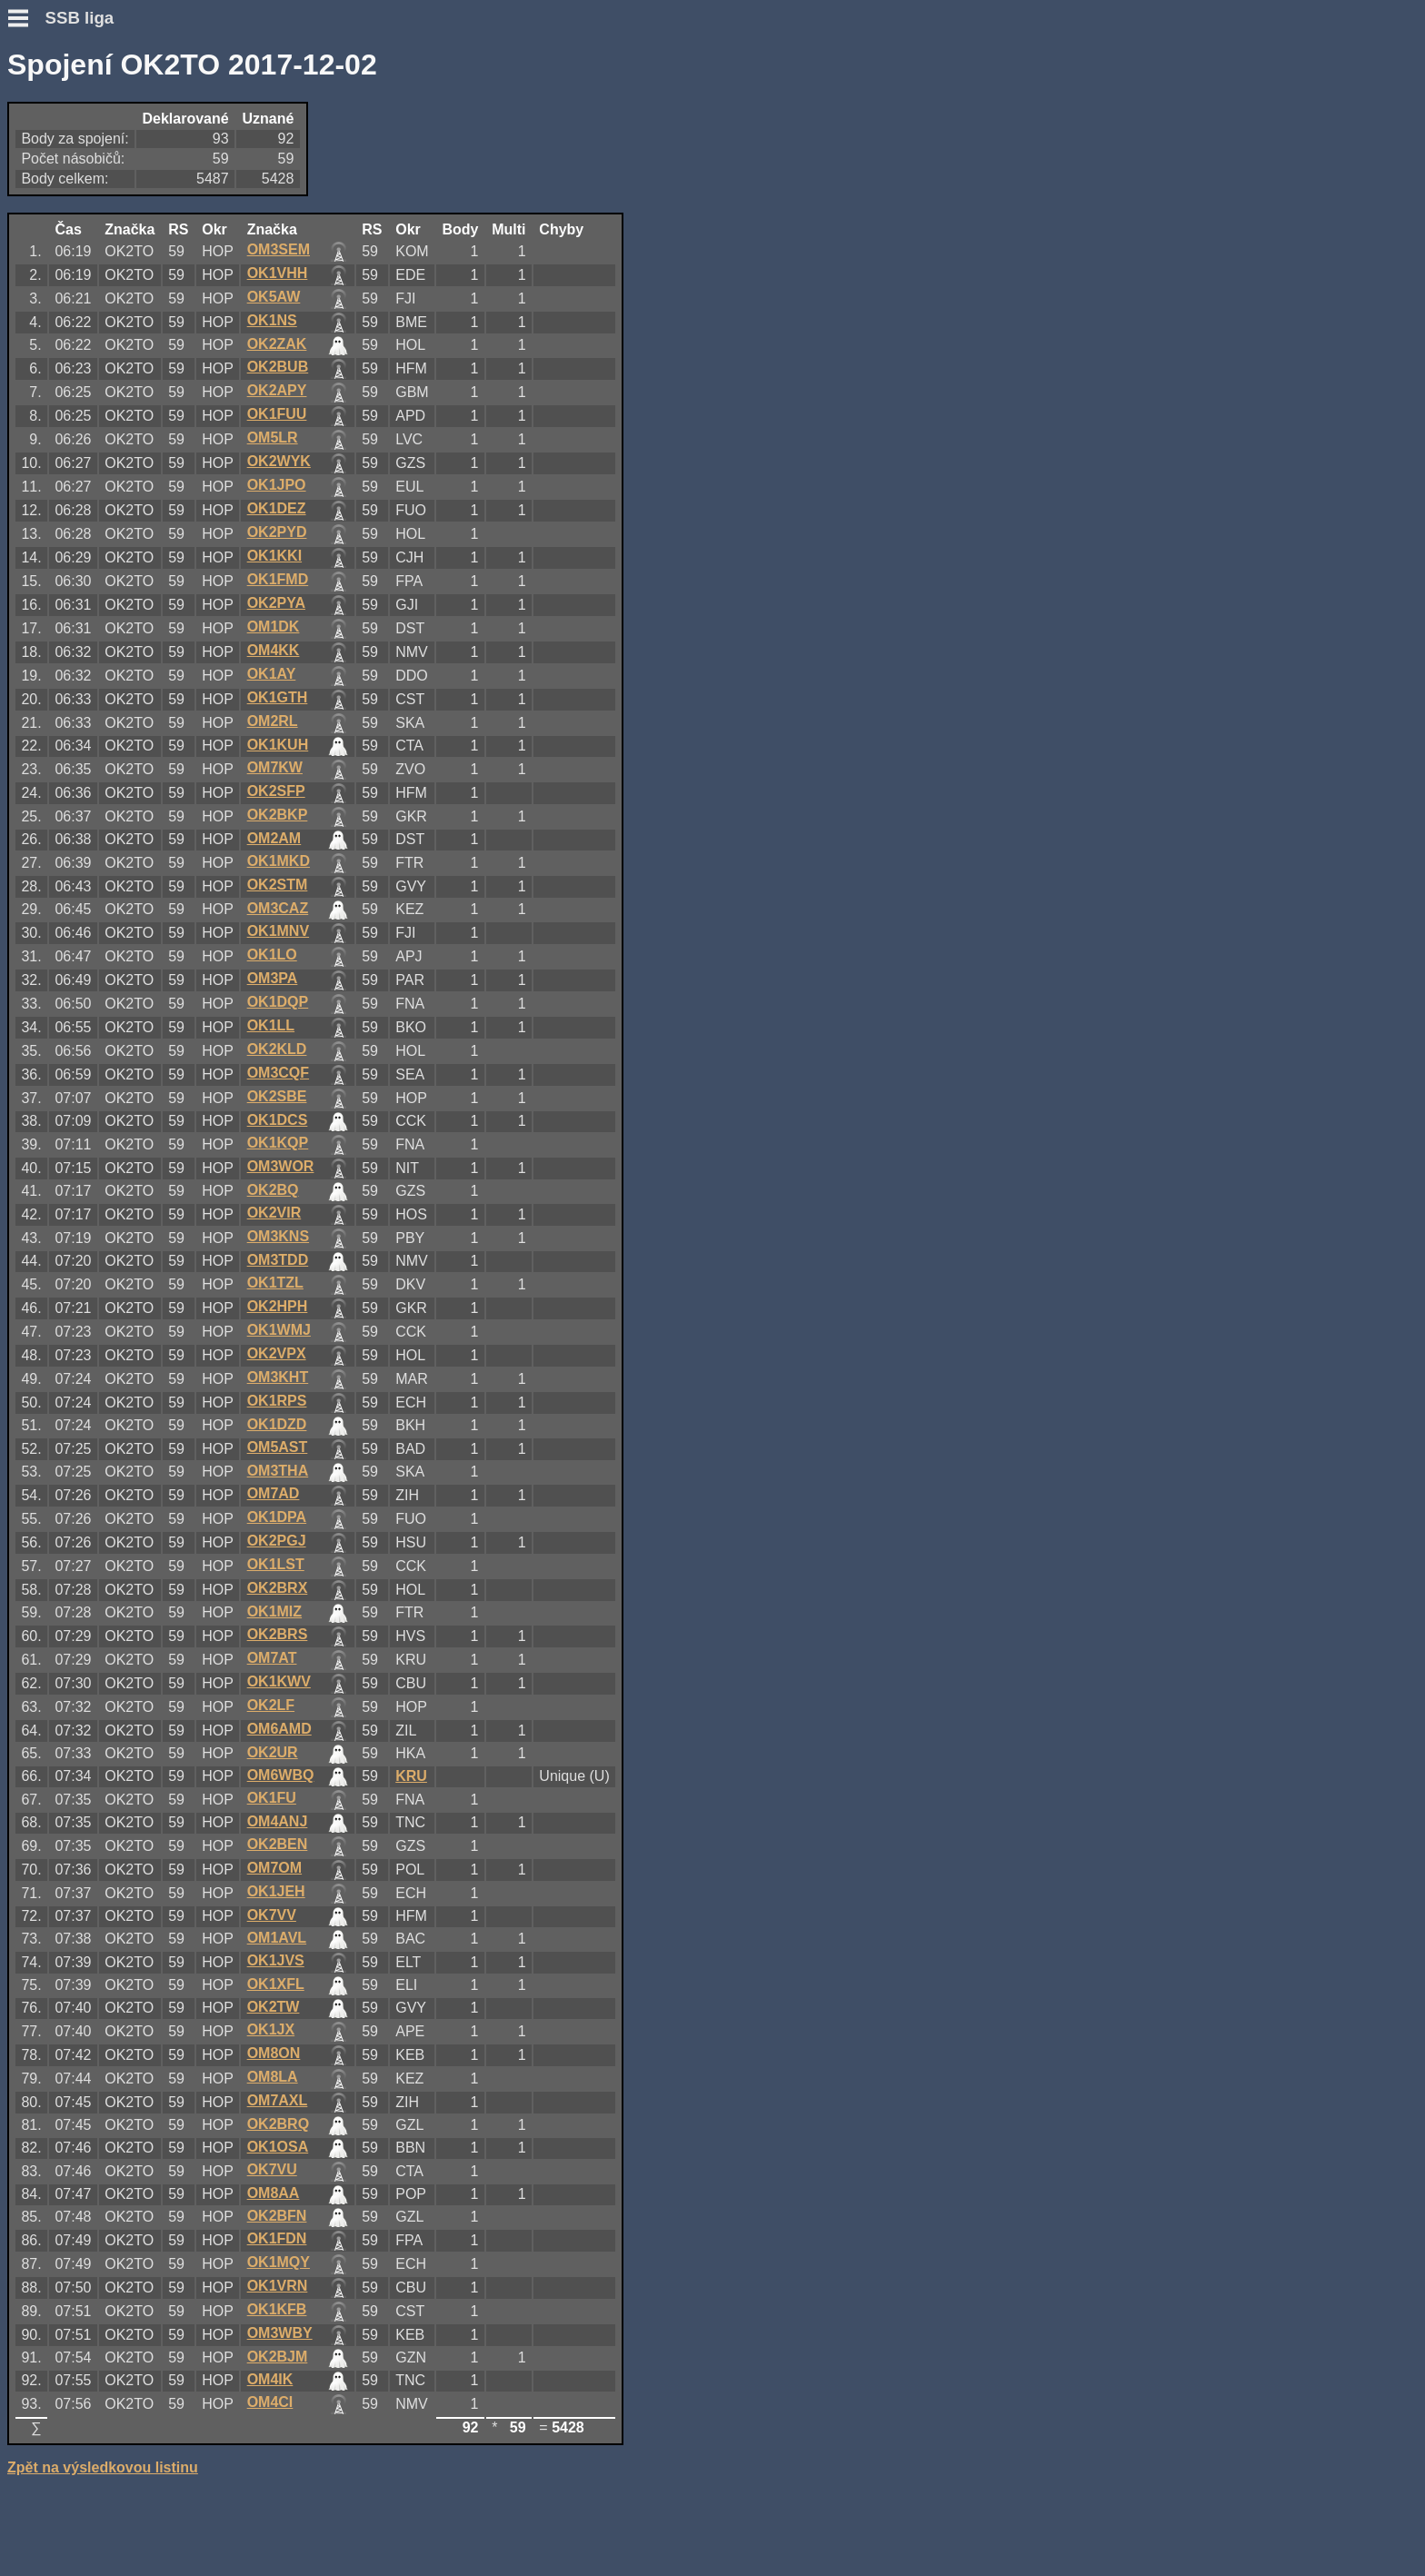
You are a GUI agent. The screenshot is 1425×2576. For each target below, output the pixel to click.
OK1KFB (277, 2309)
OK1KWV (279, 1681)
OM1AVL (276, 1937)
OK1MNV (278, 931)
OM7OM (274, 1867)
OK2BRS (277, 1634)
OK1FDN (277, 2238)
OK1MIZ (274, 1611)
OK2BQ (273, 1190)
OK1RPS (277, 1400)
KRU (411, 1776)
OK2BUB (278, 366)
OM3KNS (278, 1236)
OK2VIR (274, 1212)
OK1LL (270, 1025)
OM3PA (272, 978)
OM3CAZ (278, 908)
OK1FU (271, 1797)
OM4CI (270, 2402)
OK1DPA (277, 1517)
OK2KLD (277, 1049)
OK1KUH (278, 744)
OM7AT (272, 1658)
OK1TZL (275, 1282)
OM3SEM (278, 249)
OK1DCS (277, 1120)
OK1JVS (275, 1960)
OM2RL (272, 721)
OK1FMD (278, 579)
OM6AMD (279, 1728)
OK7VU (272, 2169)
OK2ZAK (277, 344)
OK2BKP (277, 814)
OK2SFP (276, 791)
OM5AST (277, 1447)
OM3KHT (278, 1377)
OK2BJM (277, 2356)
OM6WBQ (280, 1775)
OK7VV (271, 1915)
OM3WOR (280, 1166)
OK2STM (277, 884)
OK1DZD (277, 1424)
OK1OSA (278, 2146)
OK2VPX (276, 1353)
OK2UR (272, 1752)
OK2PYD (277, 532)
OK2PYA (276, 603)
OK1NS (272, 320)
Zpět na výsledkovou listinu (102, 2467)
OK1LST (275, 1564)
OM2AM (274, 838)
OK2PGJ (276, 1540)
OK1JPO (276, 484)
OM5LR (272, 437)
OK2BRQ (278, 2124)
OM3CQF (278, 1072)
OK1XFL (275, 1984)
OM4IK (270, 2379)
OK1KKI (274, 555)
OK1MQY (278, 2262)
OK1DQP (278, 1002)
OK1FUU (277, 414)
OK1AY (271, 673)
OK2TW (273, 2006)
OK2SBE (277, 1096)
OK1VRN (277, 2285)
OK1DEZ (276, 508)
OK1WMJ (279, 1330)
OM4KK (273, 650)
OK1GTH (277, 697)
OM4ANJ (277, 1821)
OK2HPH (277, 1306)
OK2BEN (277, 1844)
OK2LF (270, 1705)
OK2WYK (279, 461)
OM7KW (275, 767)
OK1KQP (278, 1142)
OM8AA (273, 2193)
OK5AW (274, 296)
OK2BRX (277, 1588)
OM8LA (272, 2076)
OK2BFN (277, 2215)
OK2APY (277, 390)
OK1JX (270, 2029)
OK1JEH (276, 1891)
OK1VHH (277, 273)
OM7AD (273, 1493)
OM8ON (274, 2053)
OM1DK (273, 626)
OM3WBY (280, 2333)
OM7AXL (277, 2100)
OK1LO (272, 954)
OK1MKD (278, 861)
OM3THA (278, 1470)
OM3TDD (278, 1260)
